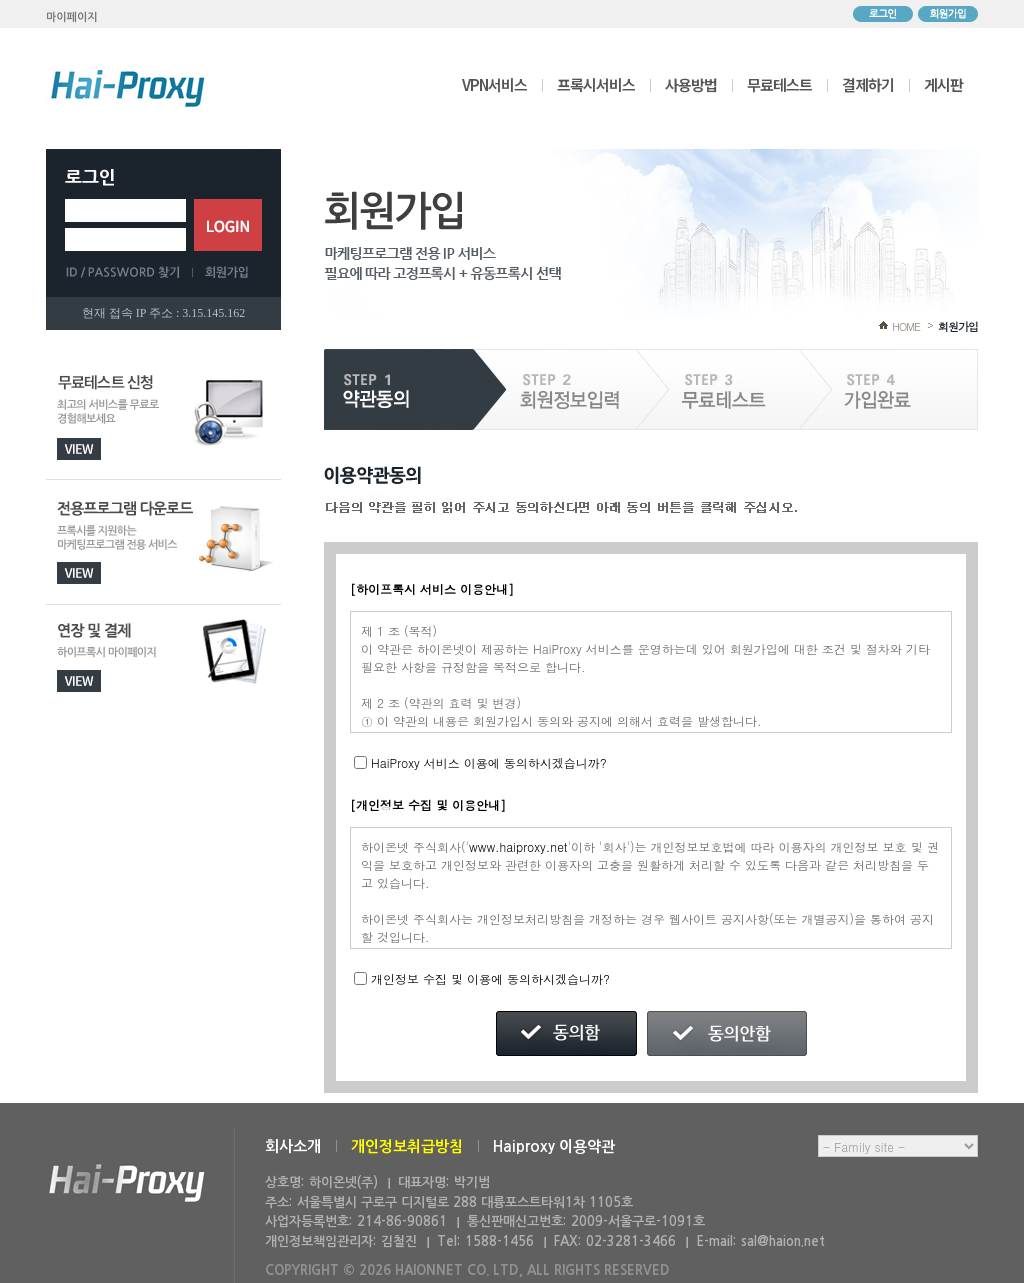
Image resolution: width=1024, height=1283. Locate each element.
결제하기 (868, 84)
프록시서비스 (596, 84)
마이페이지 (72, 17)
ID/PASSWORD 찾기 (129, 272)
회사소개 (293, 1146)
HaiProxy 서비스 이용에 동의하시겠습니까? (489, 762)
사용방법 (691, 84)
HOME (906, 326)
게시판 (943, 84)
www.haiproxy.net (518, 846)
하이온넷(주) (127, 1183)
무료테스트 (779, 84)
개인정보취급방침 (407, 1146)
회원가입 (948, 14)
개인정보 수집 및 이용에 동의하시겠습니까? (490, 978)
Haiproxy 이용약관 (554, 1146)
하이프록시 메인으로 (128, 88)
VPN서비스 (494, 84)
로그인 (883, 14)
